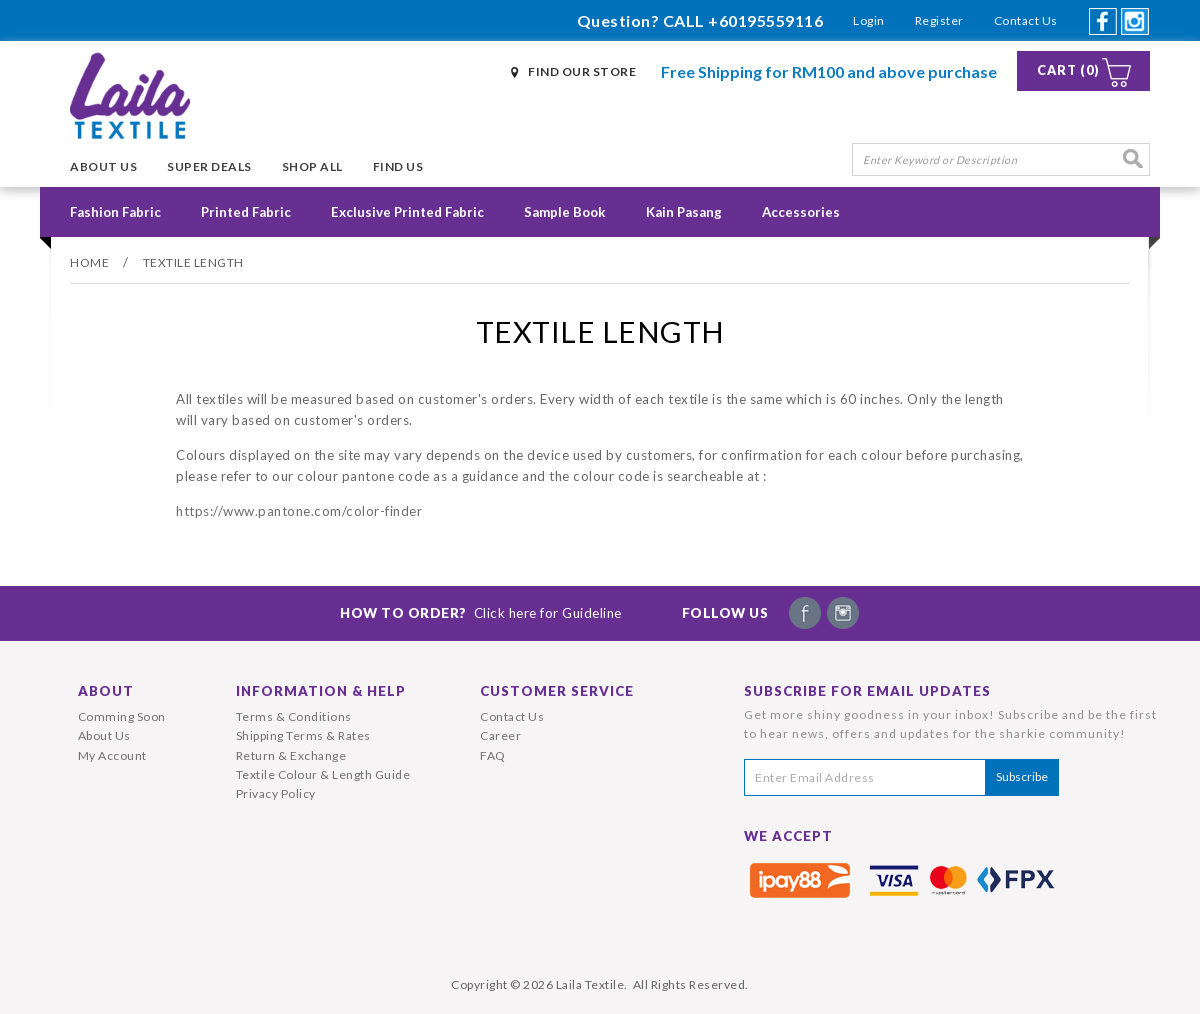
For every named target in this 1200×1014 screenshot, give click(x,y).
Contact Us (1026, 20)
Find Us (398, 166)
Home (89, 262)
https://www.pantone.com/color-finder (299, 511)
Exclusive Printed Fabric (407, 212)
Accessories (801, 212)
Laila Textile (590, 984)
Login (869, 20)
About (106, 691)
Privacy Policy (276, 793)
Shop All (312, 166)
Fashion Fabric (115, 212)
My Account (112, 755)
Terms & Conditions (294, 716)
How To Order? (481, 613)
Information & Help (321, 691)
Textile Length (193, 262)
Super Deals (209, 166)
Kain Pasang (684, 212)
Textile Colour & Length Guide (323, 774)
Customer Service (557, 691)
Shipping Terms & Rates (303, 735)
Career (500, 735)
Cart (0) (1068, 70)
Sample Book (565, 212)
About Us (103, 166)
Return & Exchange (291, 755)
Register (939, 20)
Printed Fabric (246, 212)
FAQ (493, 755)
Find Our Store (582, 71)
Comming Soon (122, 716)
